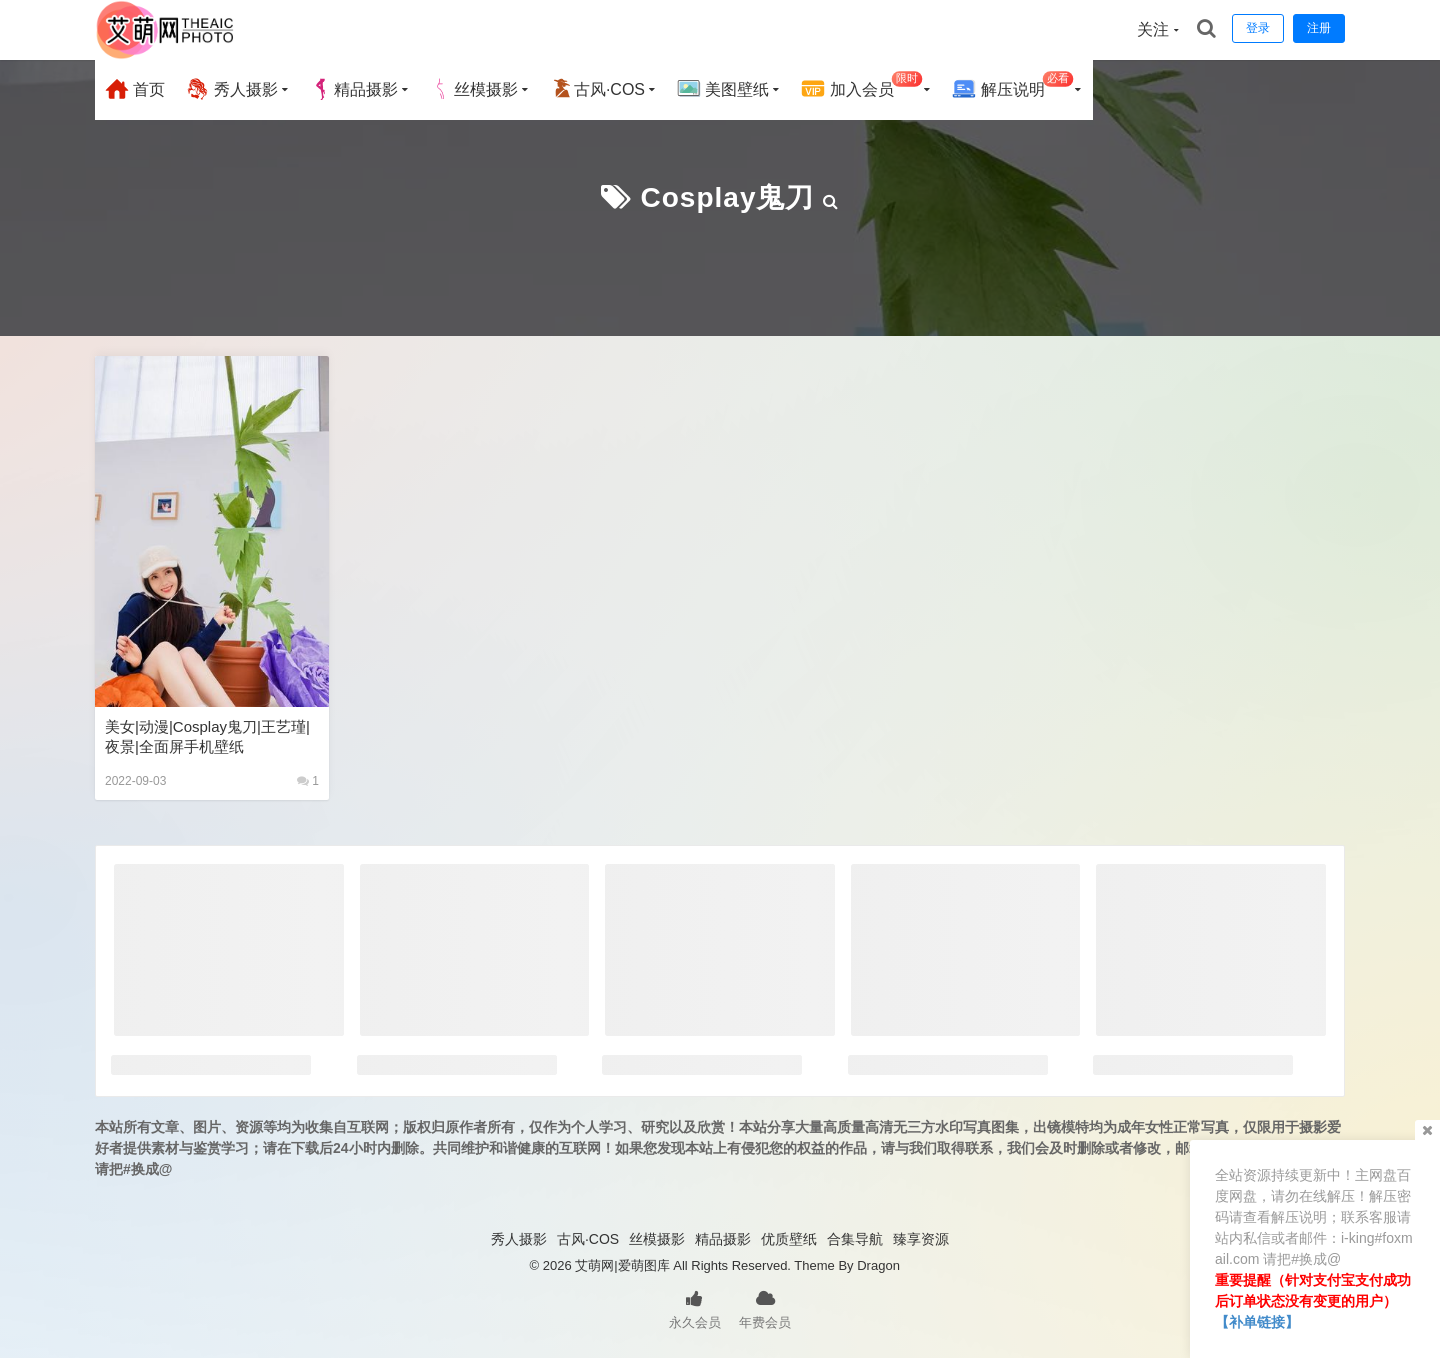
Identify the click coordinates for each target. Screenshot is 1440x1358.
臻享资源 (921, 1239)
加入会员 (861, 86)
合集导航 (855, 1239)
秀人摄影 (231, 89)
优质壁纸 (789, 1239)
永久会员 (695, 1308)
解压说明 (1012, 86)
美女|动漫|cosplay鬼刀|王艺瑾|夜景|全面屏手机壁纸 (207, 736)
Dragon (878, 1265)
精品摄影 (354, 89)
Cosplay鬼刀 (728, 197)
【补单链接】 (1257, 1322)
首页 (135, 89)
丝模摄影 (474, 89)
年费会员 (765, 1308)
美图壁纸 (723, 89)
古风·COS (597, 89)
